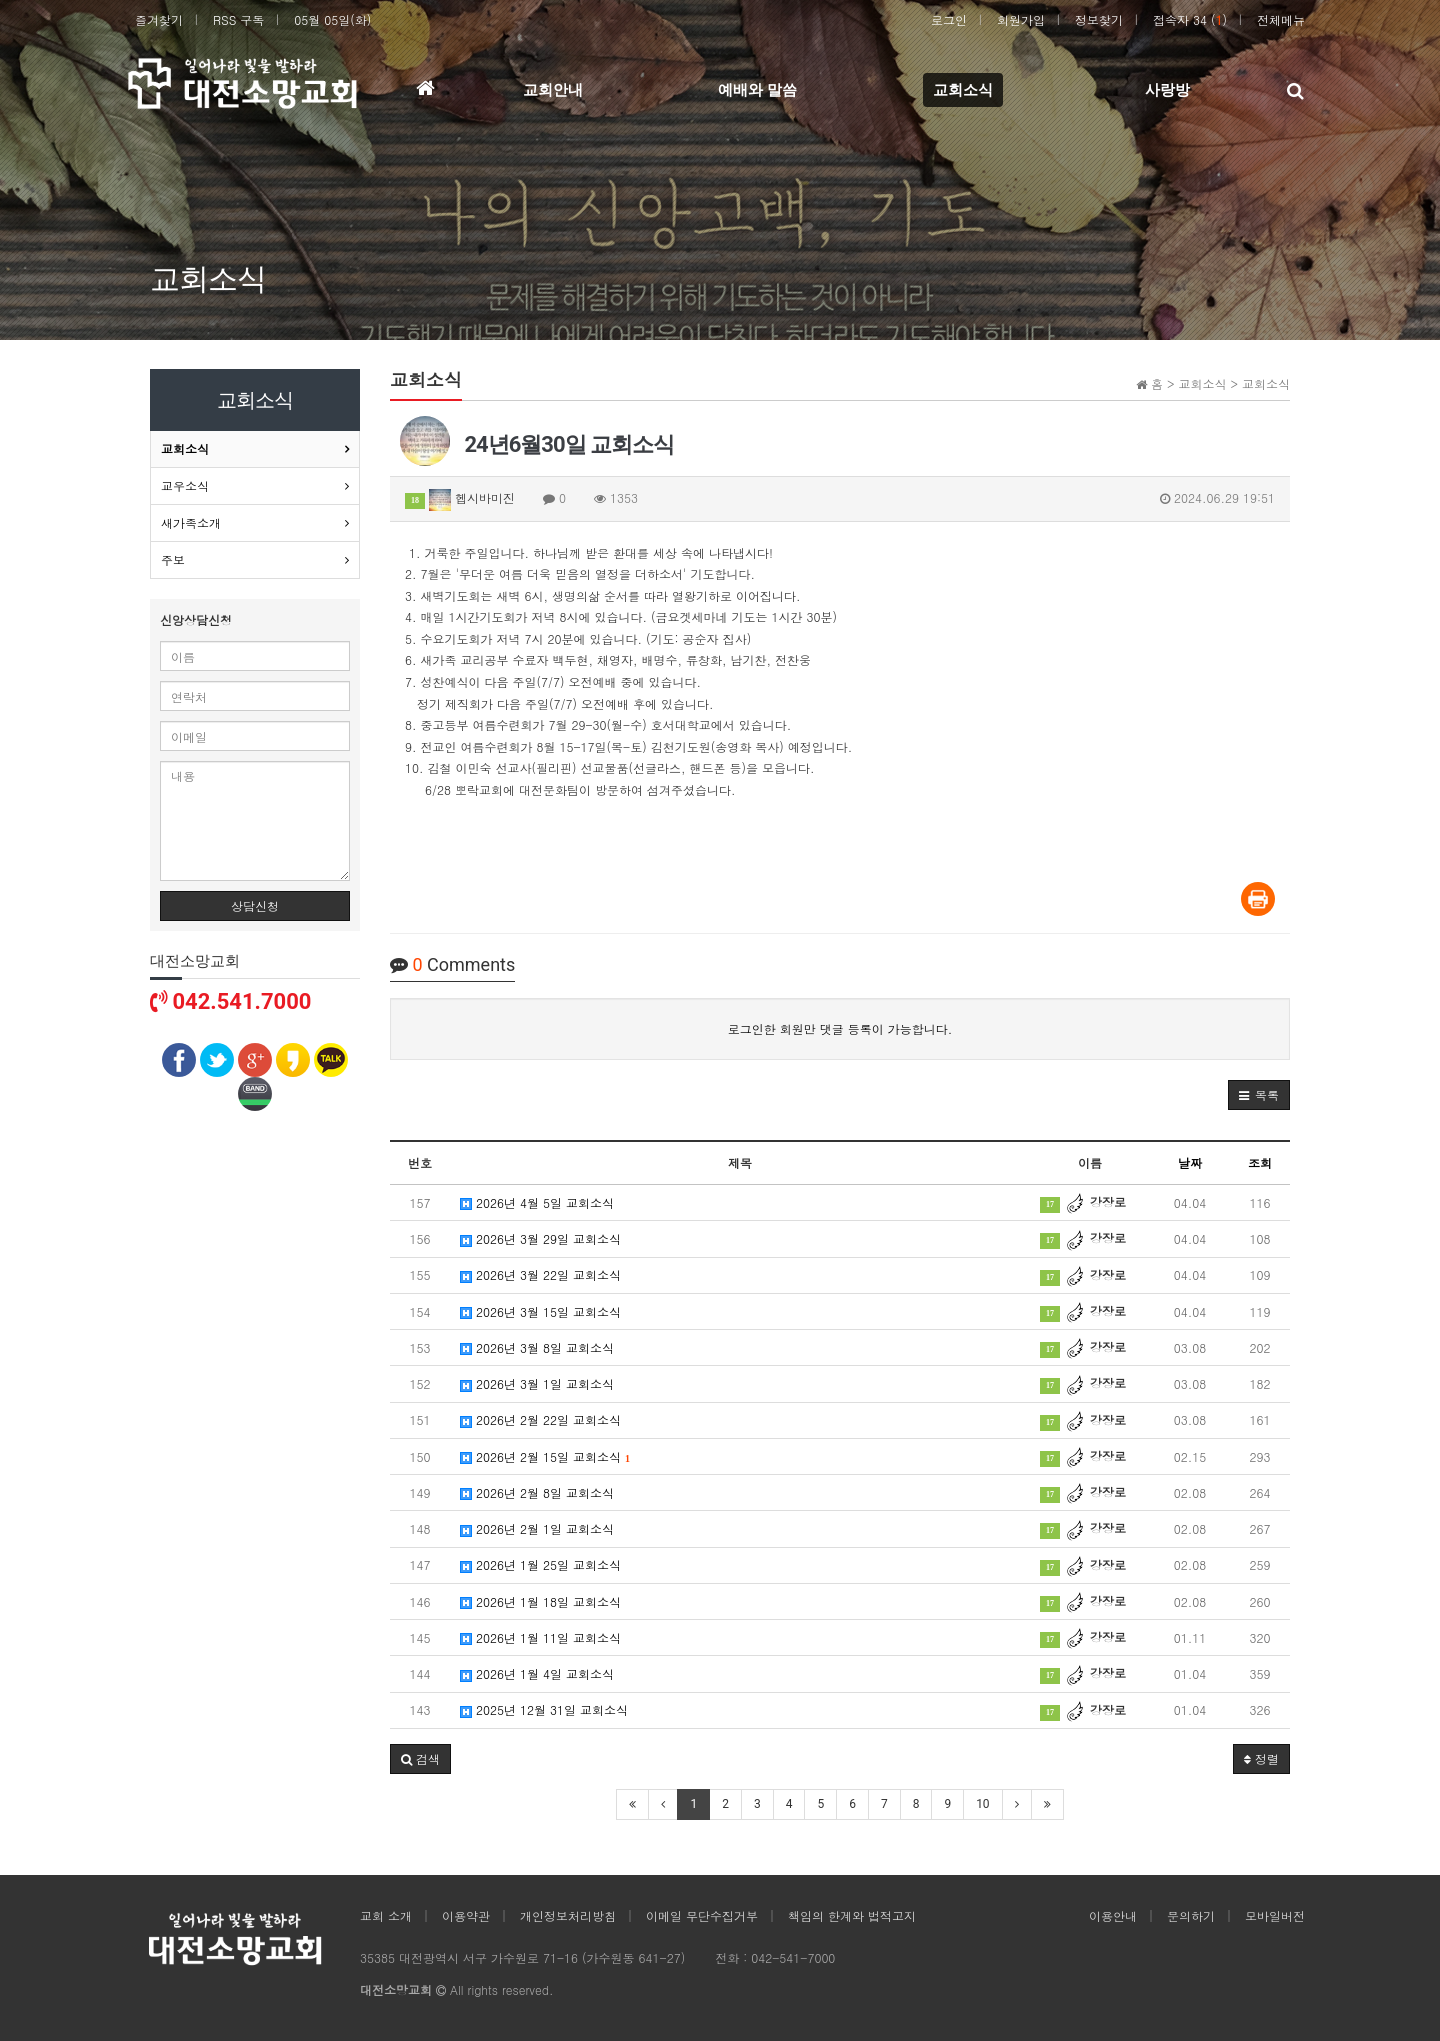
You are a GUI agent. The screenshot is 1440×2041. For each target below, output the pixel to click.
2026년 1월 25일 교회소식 (540, 1564)
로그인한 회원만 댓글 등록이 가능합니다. (840, 1028)
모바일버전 (1275, 1915)
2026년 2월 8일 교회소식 (537, 1492)
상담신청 (255, 905)
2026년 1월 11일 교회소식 (540, 1637)
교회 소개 (386, 1915)
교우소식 (185, 485)
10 (983, 1804)
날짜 (1190, 1162)
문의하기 (1191, 1915)
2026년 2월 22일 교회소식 (540, 1419)
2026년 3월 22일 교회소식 (540, 1274)
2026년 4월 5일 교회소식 (537, 1202)
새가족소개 (191, 522)
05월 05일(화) (332, 19)
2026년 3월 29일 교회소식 (540, 1238)
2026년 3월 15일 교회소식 (540, 1311)
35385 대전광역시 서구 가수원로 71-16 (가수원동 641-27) (522, 1957)
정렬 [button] (1261, 1758)
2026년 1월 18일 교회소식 (540, 1601)
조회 (1260, 1162)
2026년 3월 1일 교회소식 (537, 1383)
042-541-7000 (793, 1957)
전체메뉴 (1281, 19)
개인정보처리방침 (568, 1915)
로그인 (949, 19)
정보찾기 (1099, 19)
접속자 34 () (1190, 19)
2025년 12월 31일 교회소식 (544, 1709)
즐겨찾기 (159, 19)
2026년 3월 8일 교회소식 (537, 1347)
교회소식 (185, 448)
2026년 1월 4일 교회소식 (537, 1673)
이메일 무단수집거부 (702, 1915)
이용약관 (466, 1915)
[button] (1259, 1095)
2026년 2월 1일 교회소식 (537, 1528)
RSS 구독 (238, 19)
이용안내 (1113, 1915)
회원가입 (1021, 19)
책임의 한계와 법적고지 (852, 1915)
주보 (173, 559)
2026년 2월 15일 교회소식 (545, 1456)
